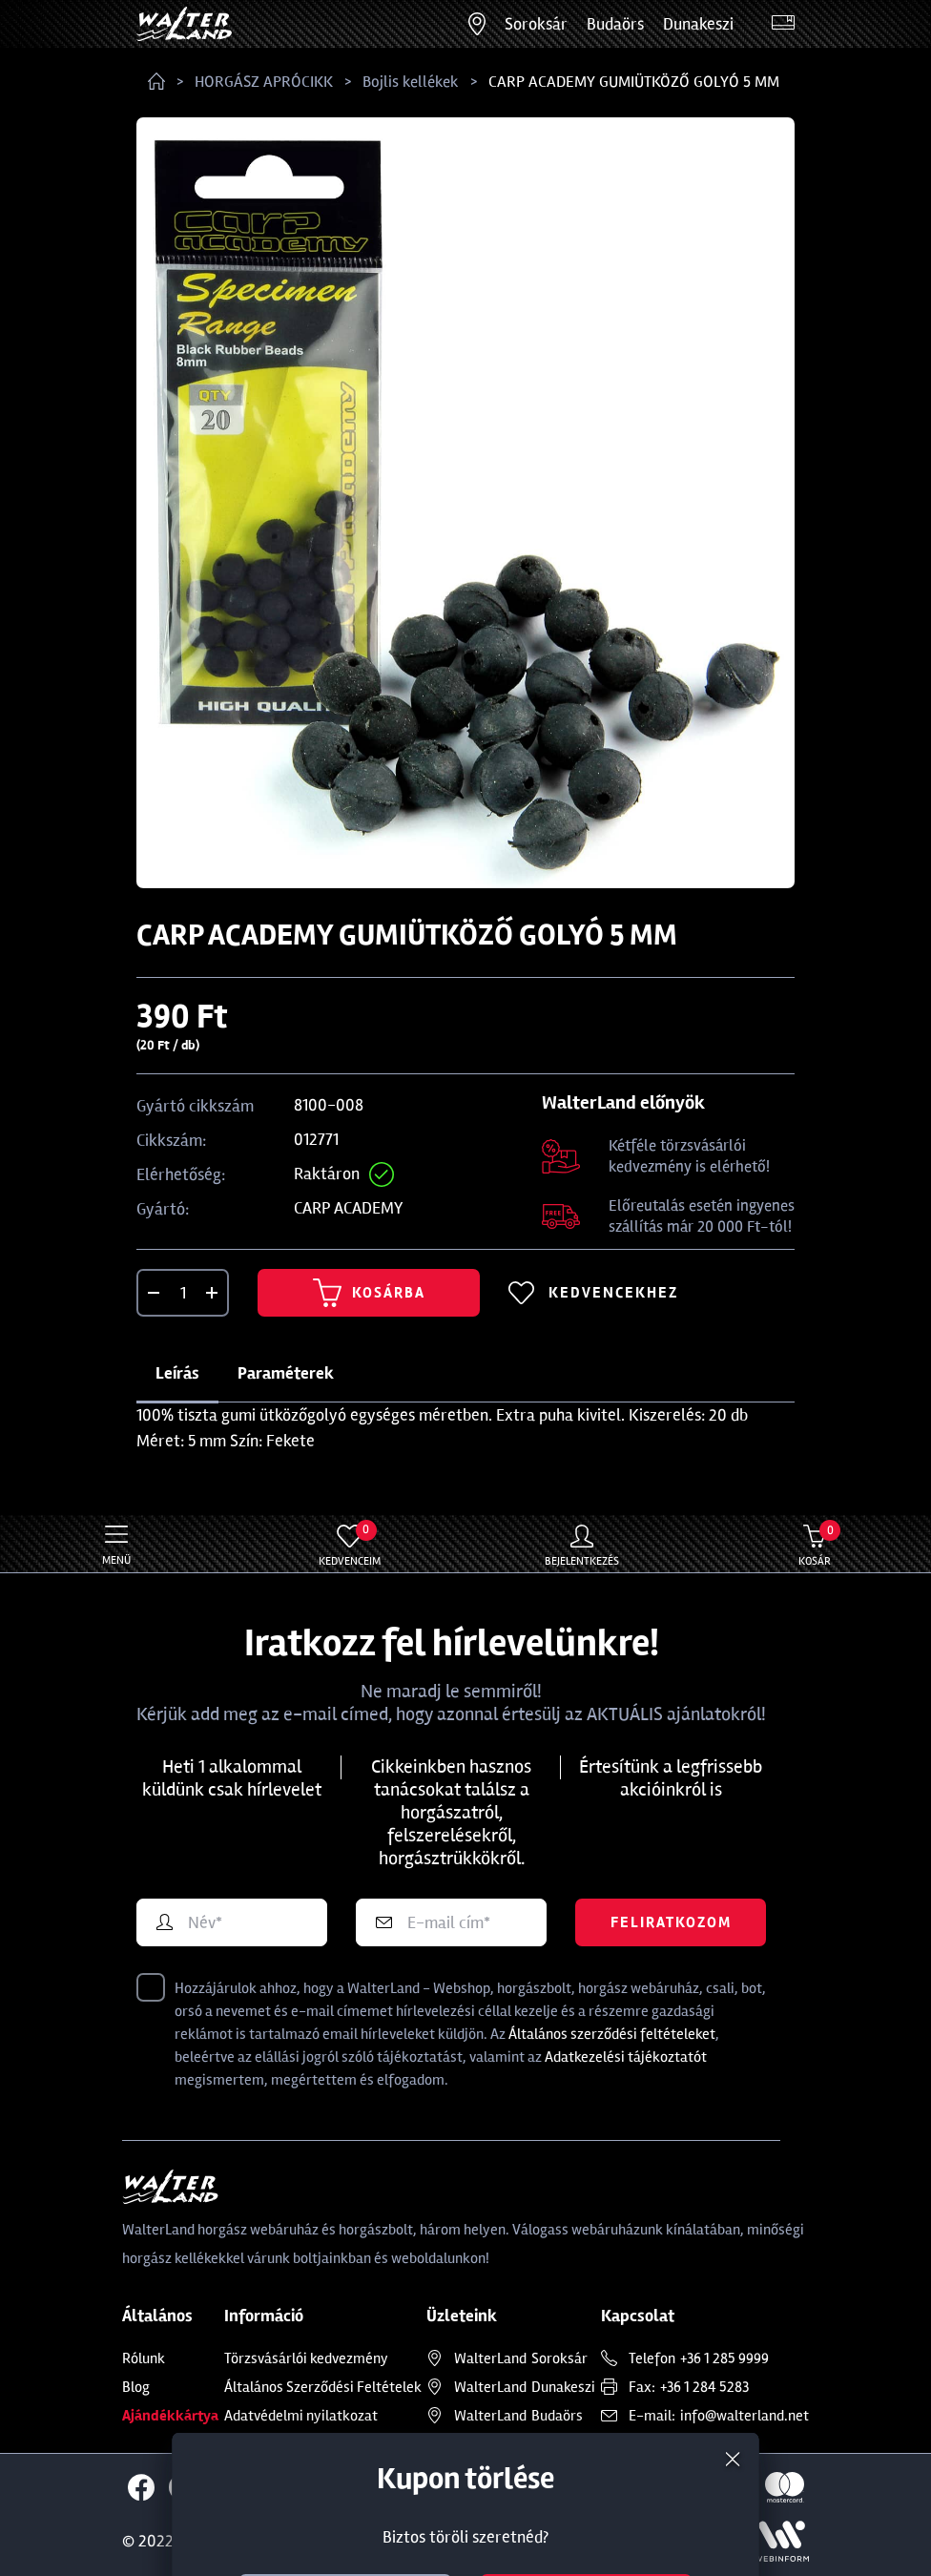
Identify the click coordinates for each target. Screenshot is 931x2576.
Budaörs (615, 23)
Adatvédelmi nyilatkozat (301, 2415)
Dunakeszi (698, 23)
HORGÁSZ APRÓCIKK (264, 81)
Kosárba (369, 1292)
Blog (136, 2387)
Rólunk (143, 2358)
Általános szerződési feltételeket (611, 2034)
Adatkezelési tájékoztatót (626, 2057)
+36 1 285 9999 (724, 2358)
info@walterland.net (744, 2415)
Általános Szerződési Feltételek (323, 2387)
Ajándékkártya (170, 2415)
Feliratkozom (671, 1922)
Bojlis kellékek (410, 81)
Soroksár (536, 23)
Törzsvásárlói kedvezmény (306, 2358)
